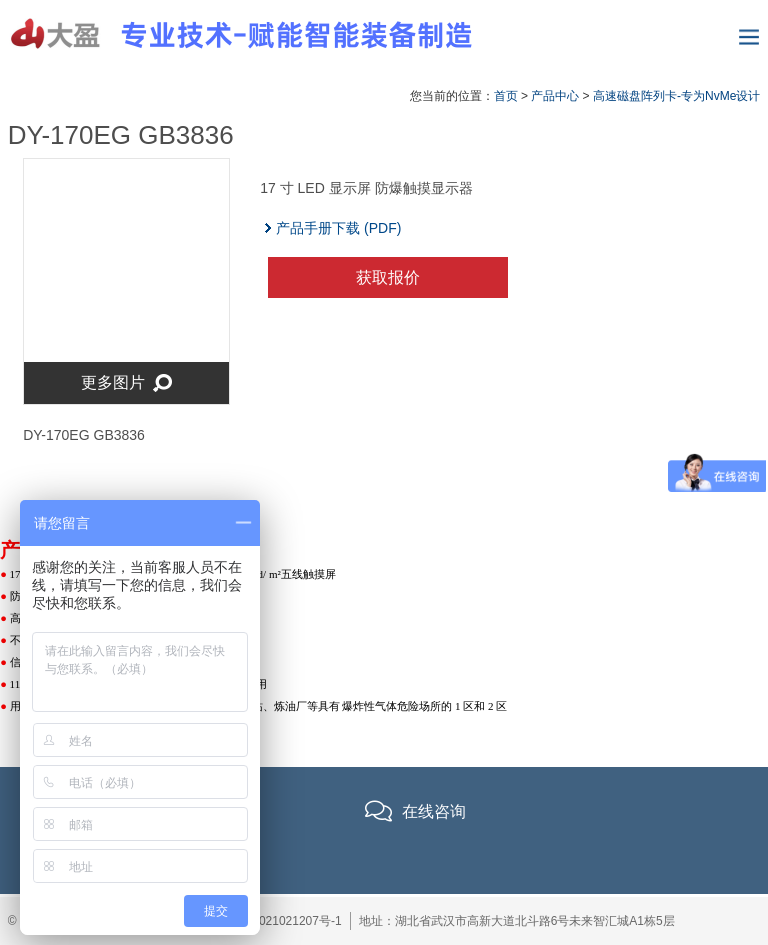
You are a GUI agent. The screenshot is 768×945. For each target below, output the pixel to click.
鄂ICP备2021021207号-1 (274, 921)
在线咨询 (434, 811)
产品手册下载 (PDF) (339, 228)
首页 (506, 96)
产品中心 (555, 96)
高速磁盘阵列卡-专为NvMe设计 (676, 96)
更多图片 (127, 384)
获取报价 (388, 277)
